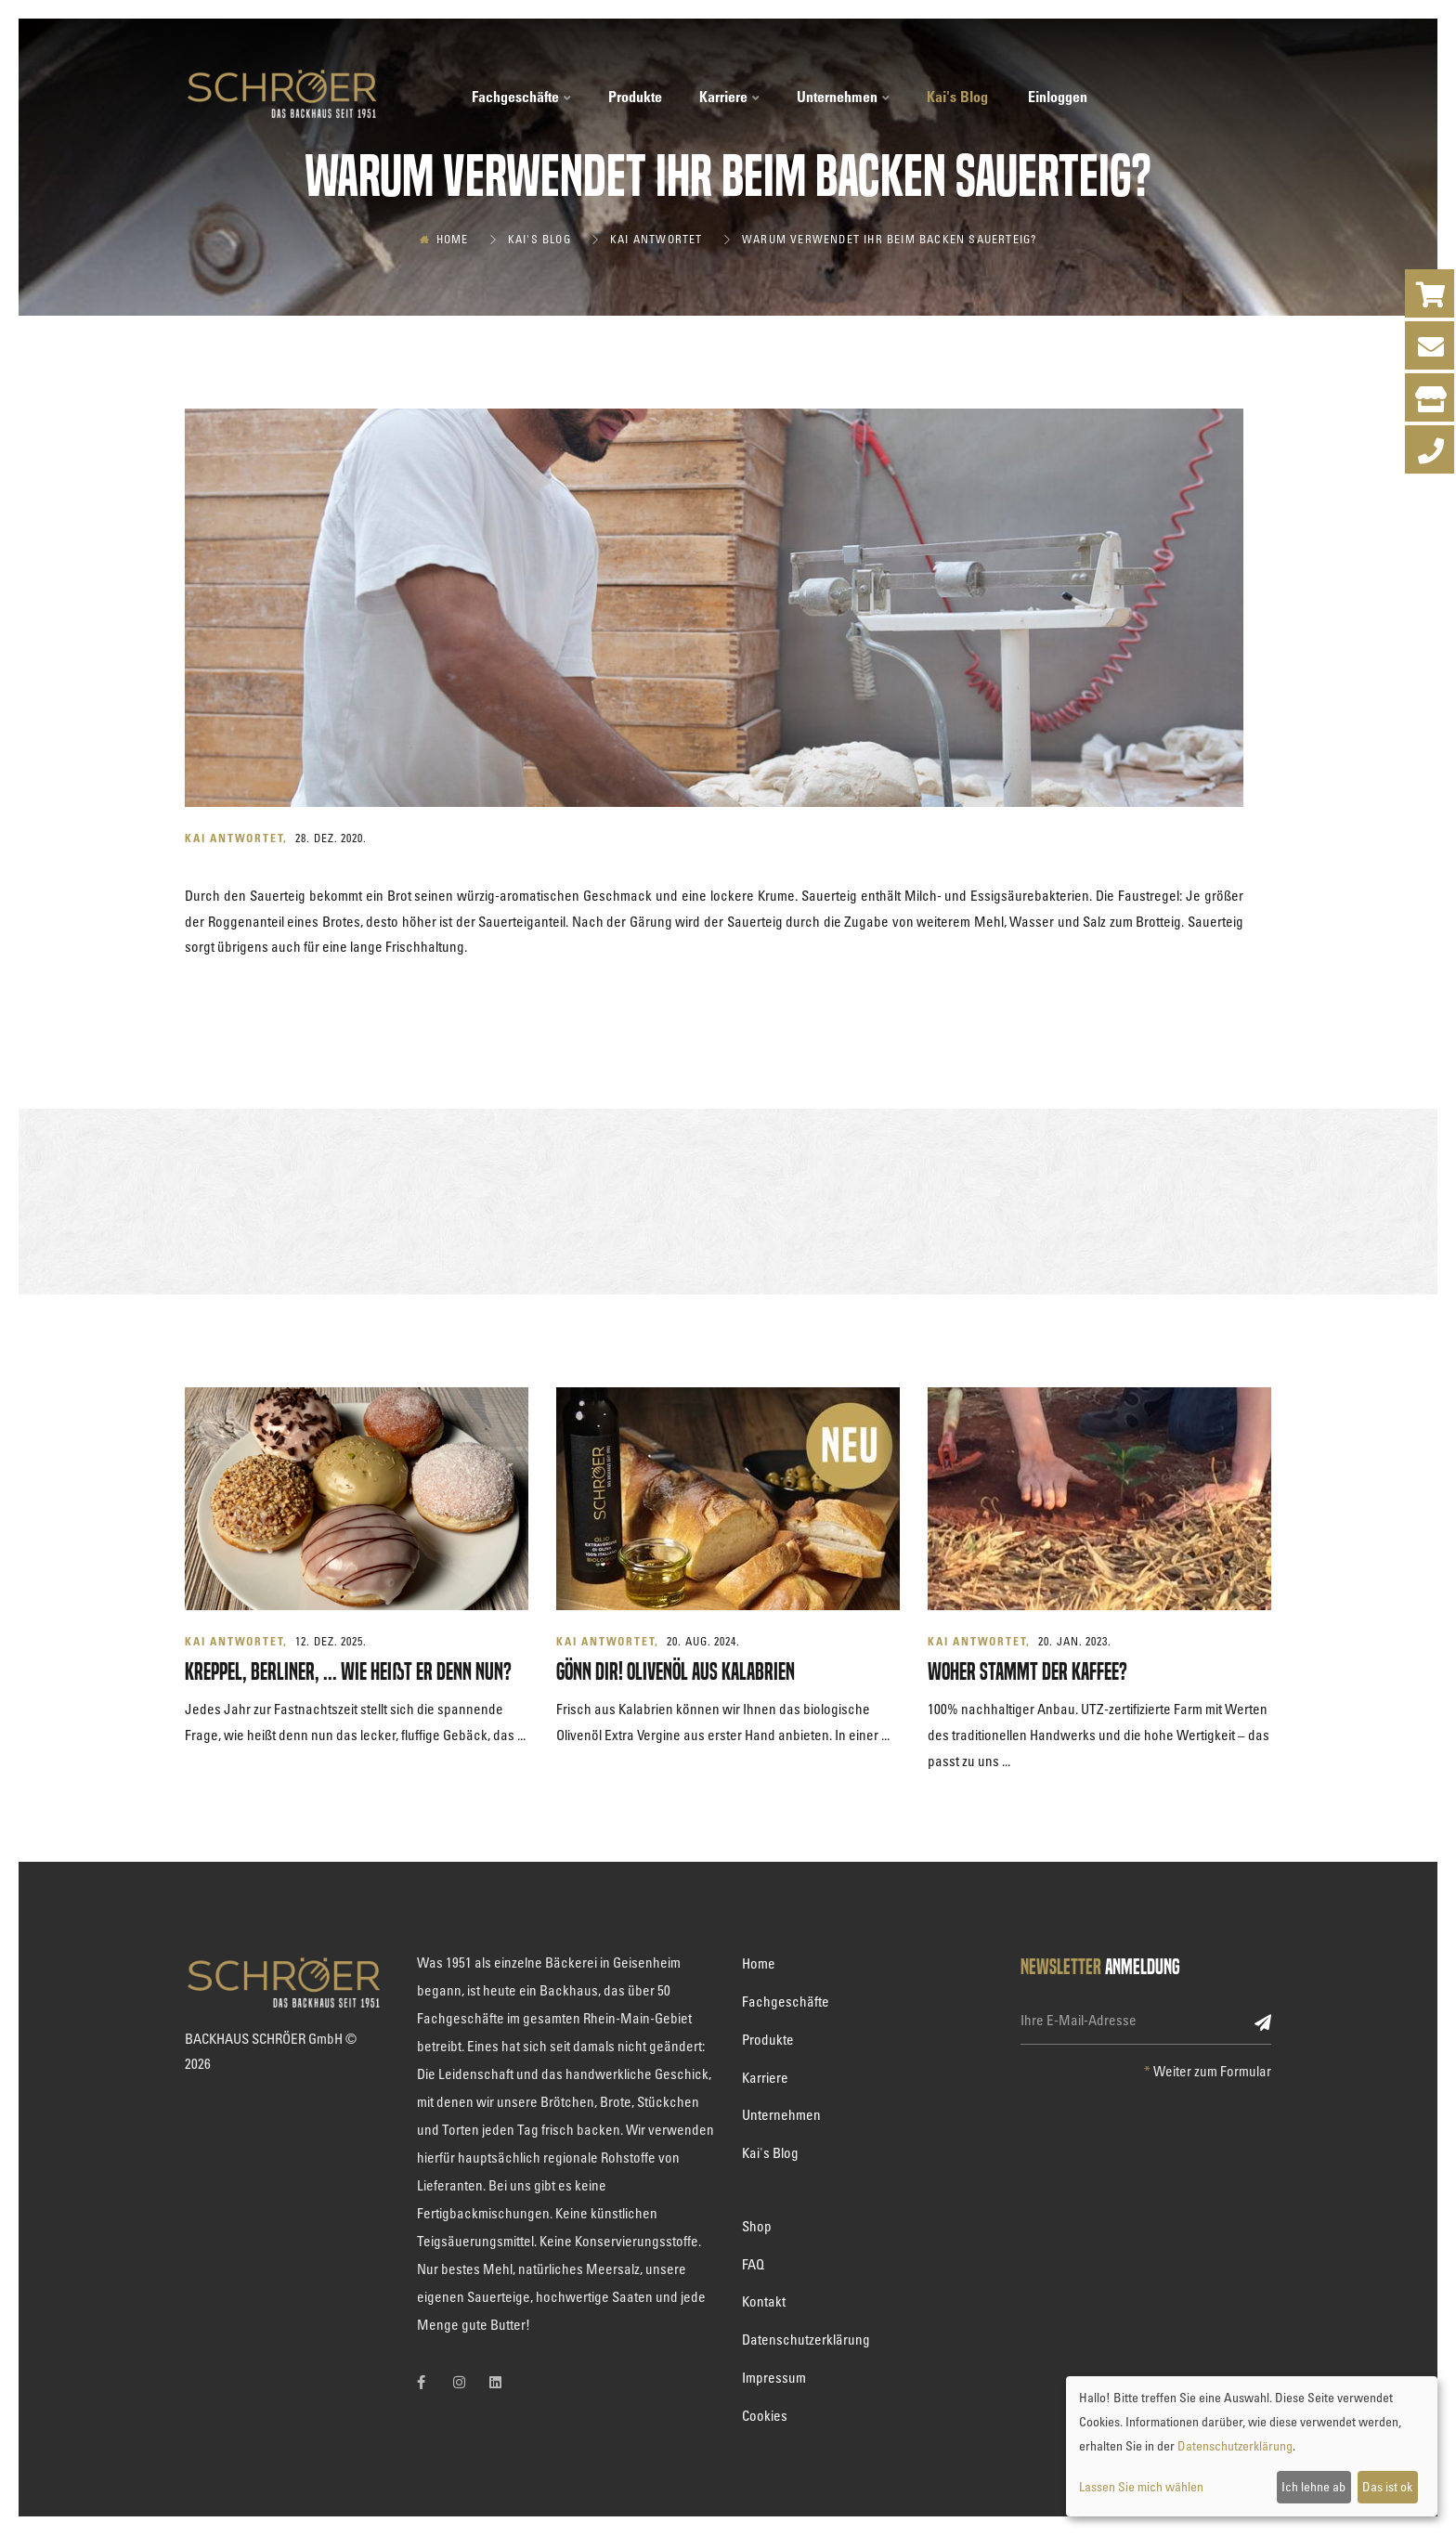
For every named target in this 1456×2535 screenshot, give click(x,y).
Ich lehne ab (1313, 2486)
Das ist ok (1387, 2486)
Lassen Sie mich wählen (1141, 2486)
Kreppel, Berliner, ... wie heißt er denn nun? (348, 1671)
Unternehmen (843, 96)
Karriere (729, 96)
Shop (757, 2225)
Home (452, 238)
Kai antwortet (656, 238)
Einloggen (1057, 96)
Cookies (764, 2415)
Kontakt (764, 2301)
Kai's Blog (957, 96)
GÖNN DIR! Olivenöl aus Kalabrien (675, 1671)
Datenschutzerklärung (806, 2339)
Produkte (635, 96)
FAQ (753, 2264)
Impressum (774, 2377)
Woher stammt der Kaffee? (1027, 1671)
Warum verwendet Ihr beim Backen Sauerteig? (889, 238)
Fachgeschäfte (521, 96)
